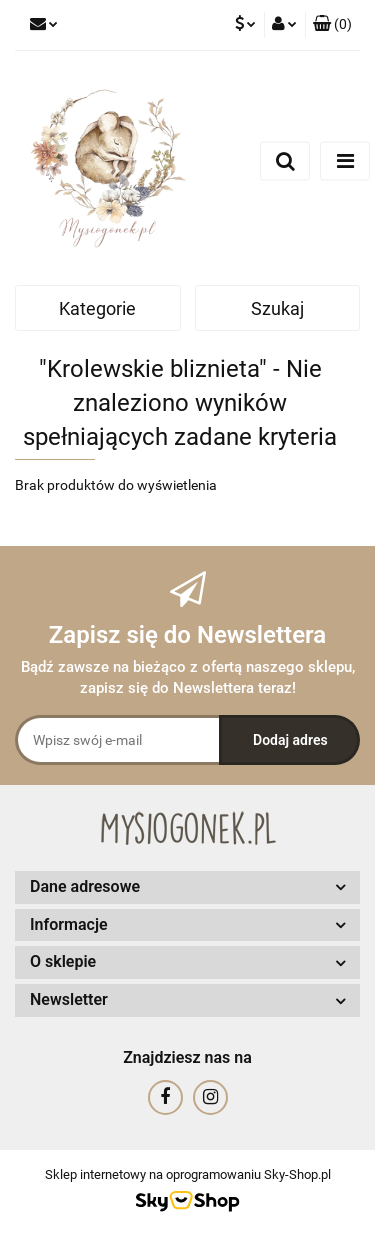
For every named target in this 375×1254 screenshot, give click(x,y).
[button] (332, 25)
